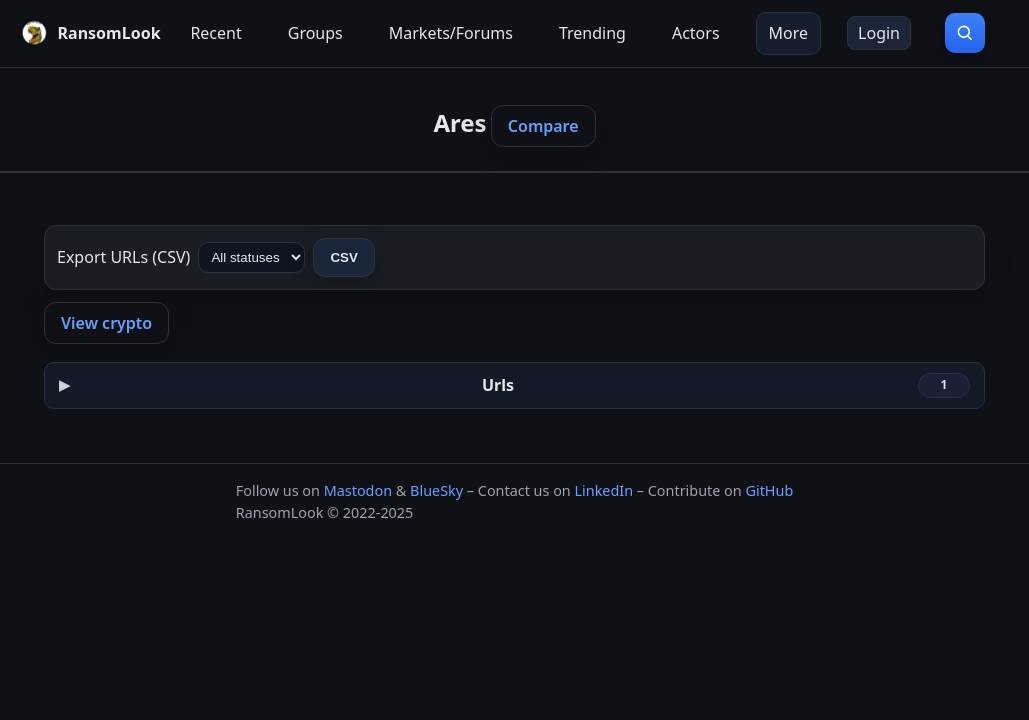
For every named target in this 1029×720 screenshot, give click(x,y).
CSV (343, 257)
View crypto (106, 323)
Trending (592, 33)
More (789, 33)
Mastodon (358, 490)
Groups (315, 33)
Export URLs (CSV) (123, 257)
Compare (543, 126)
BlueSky (436, 490)
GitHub (769, 490)
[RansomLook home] (88, 33)
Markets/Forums (451, 33)
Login (879, 33)
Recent (215, 33)
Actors (696, 33)
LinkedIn (603, 490)
